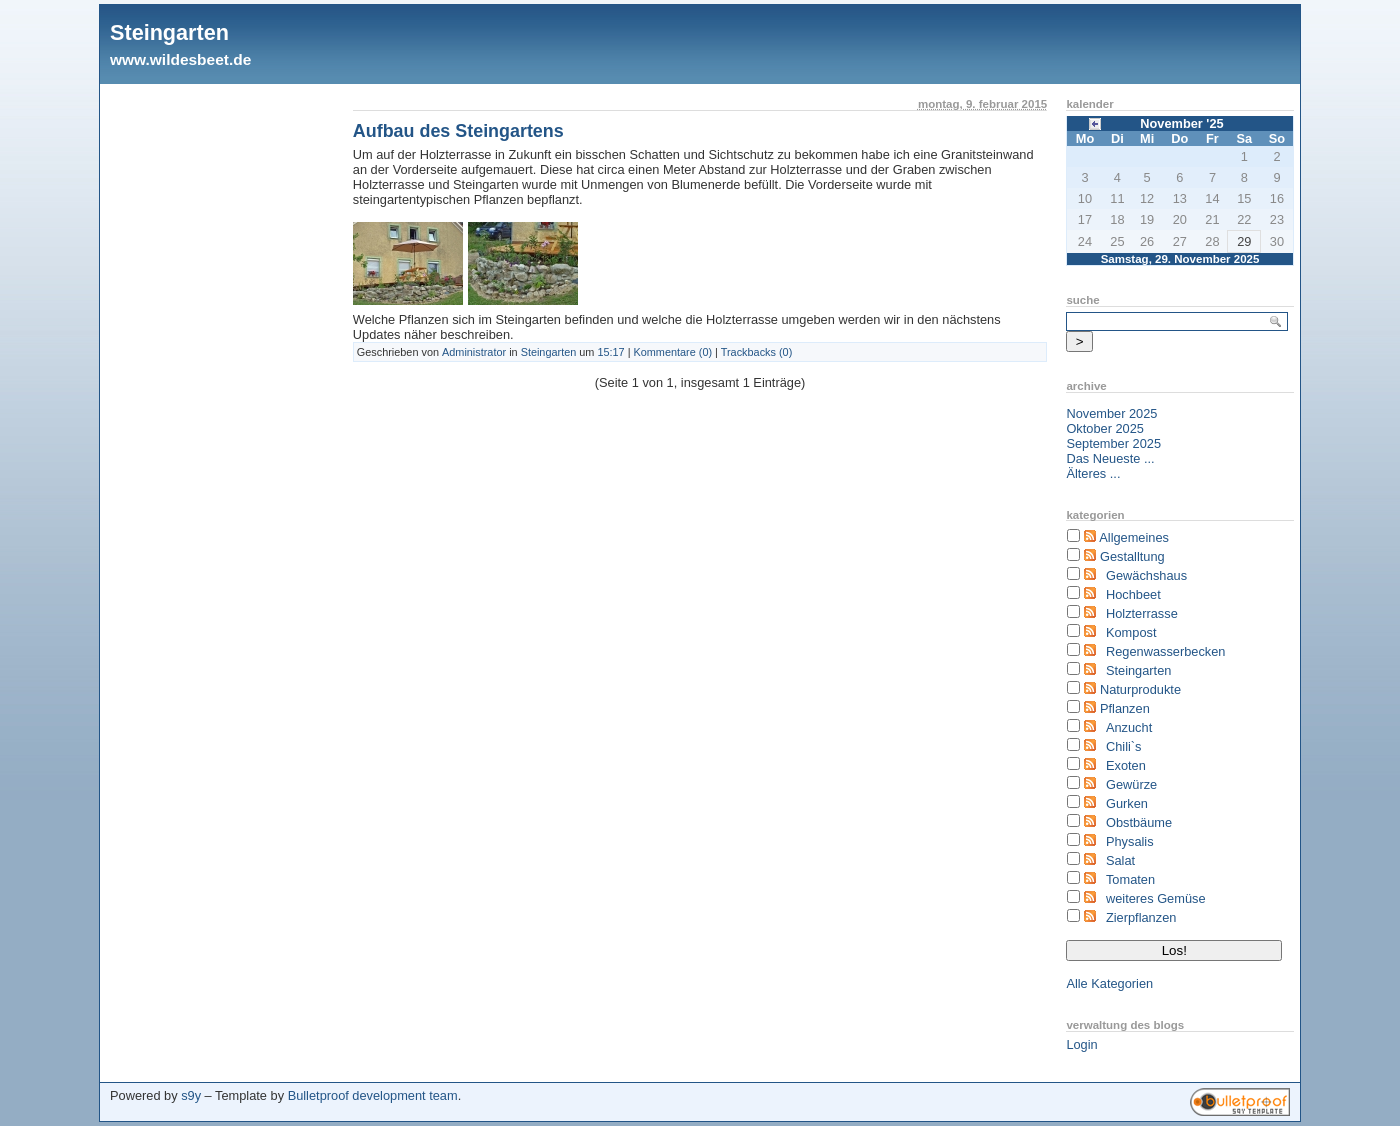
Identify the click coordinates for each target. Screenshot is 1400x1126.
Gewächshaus (1146, 575)
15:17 (610, 352)
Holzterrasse (1142, 613)
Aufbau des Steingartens (458, 131)
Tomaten (1130, 879)
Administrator (474, 352)
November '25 (1181, 123)
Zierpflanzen (1141, 917)
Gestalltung (1132, 556)
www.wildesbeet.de (180, 59)
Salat (1120, 860)
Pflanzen (1125, 708)
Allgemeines (1134, 537)
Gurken (1127, 803)
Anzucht (1129, 727)
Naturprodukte (1140, 689)
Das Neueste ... (1110, 458)
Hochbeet (1133, 594)
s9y (191, 1095)
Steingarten (169, 32)
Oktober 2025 (1105, 428)
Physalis (1130, 841)
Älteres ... (1093, 473)
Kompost (1131, 632)
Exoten (1126, 765)
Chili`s (1124, 746)
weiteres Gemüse (1156, 898)
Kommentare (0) (673, 352)
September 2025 (1113, 443)
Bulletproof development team (373, 1095)
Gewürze (1131, 784)
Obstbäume (1139, 822)
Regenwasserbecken (1166, 651)
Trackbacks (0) (757, 352)
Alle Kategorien (1109, 983)
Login (1081, 1044)
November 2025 (1111, 413)
